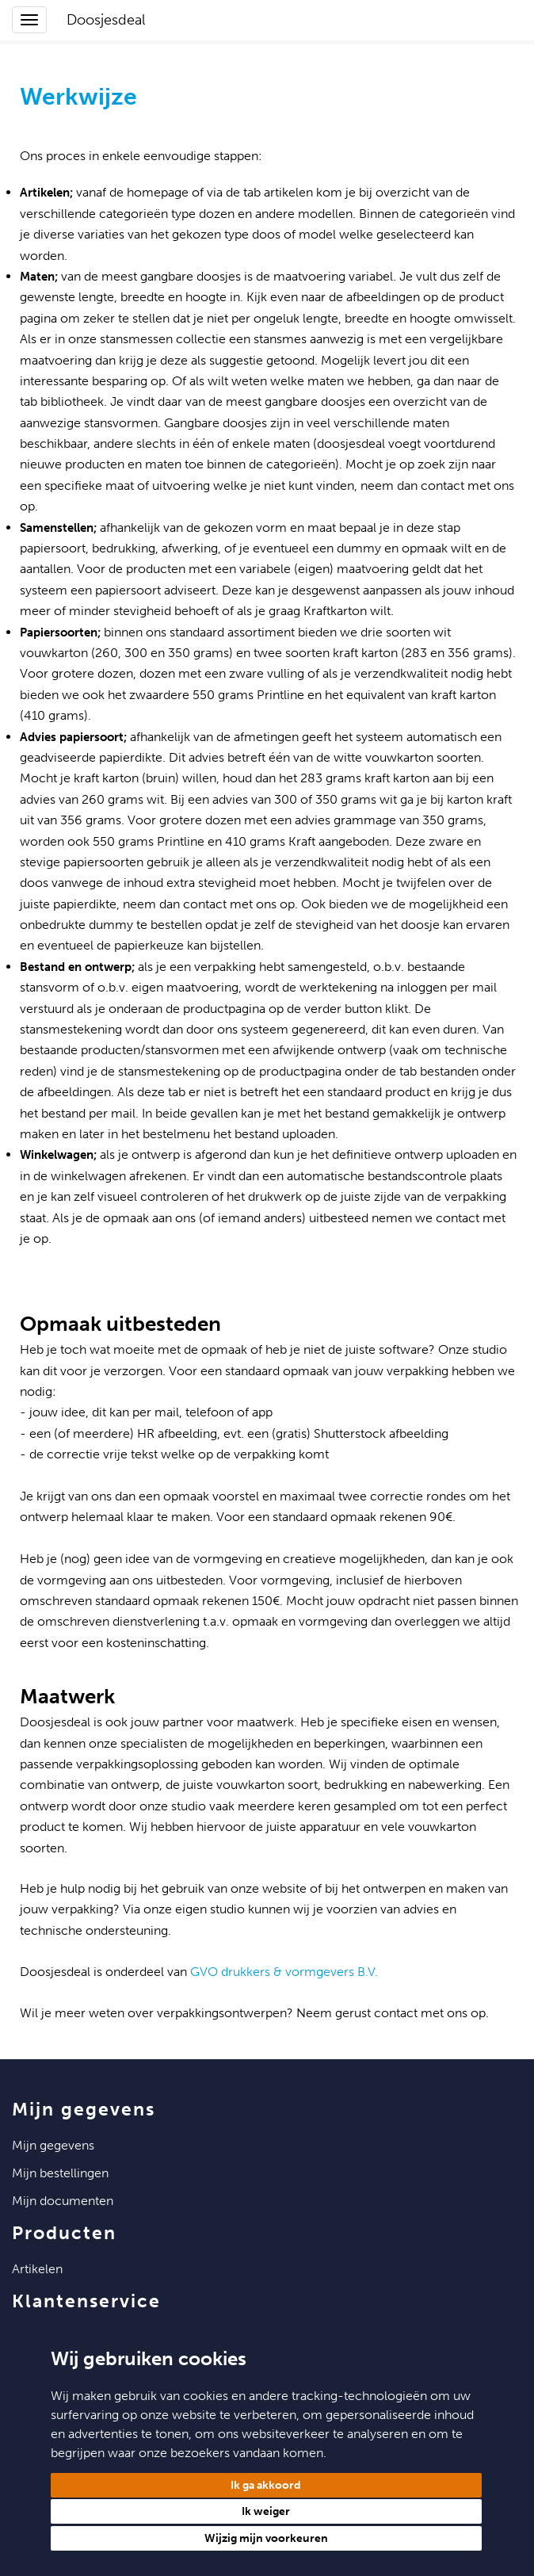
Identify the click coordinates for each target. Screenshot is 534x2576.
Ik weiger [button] (266, 2511)
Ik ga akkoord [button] (266, 2485)
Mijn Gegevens (53, 2145)
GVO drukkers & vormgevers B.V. (284, 1971)
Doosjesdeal (106, 20)
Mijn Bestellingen (60, 2172)
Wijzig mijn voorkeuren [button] (266, 2538)
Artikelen (37, 2268)
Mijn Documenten (62, 2200)
